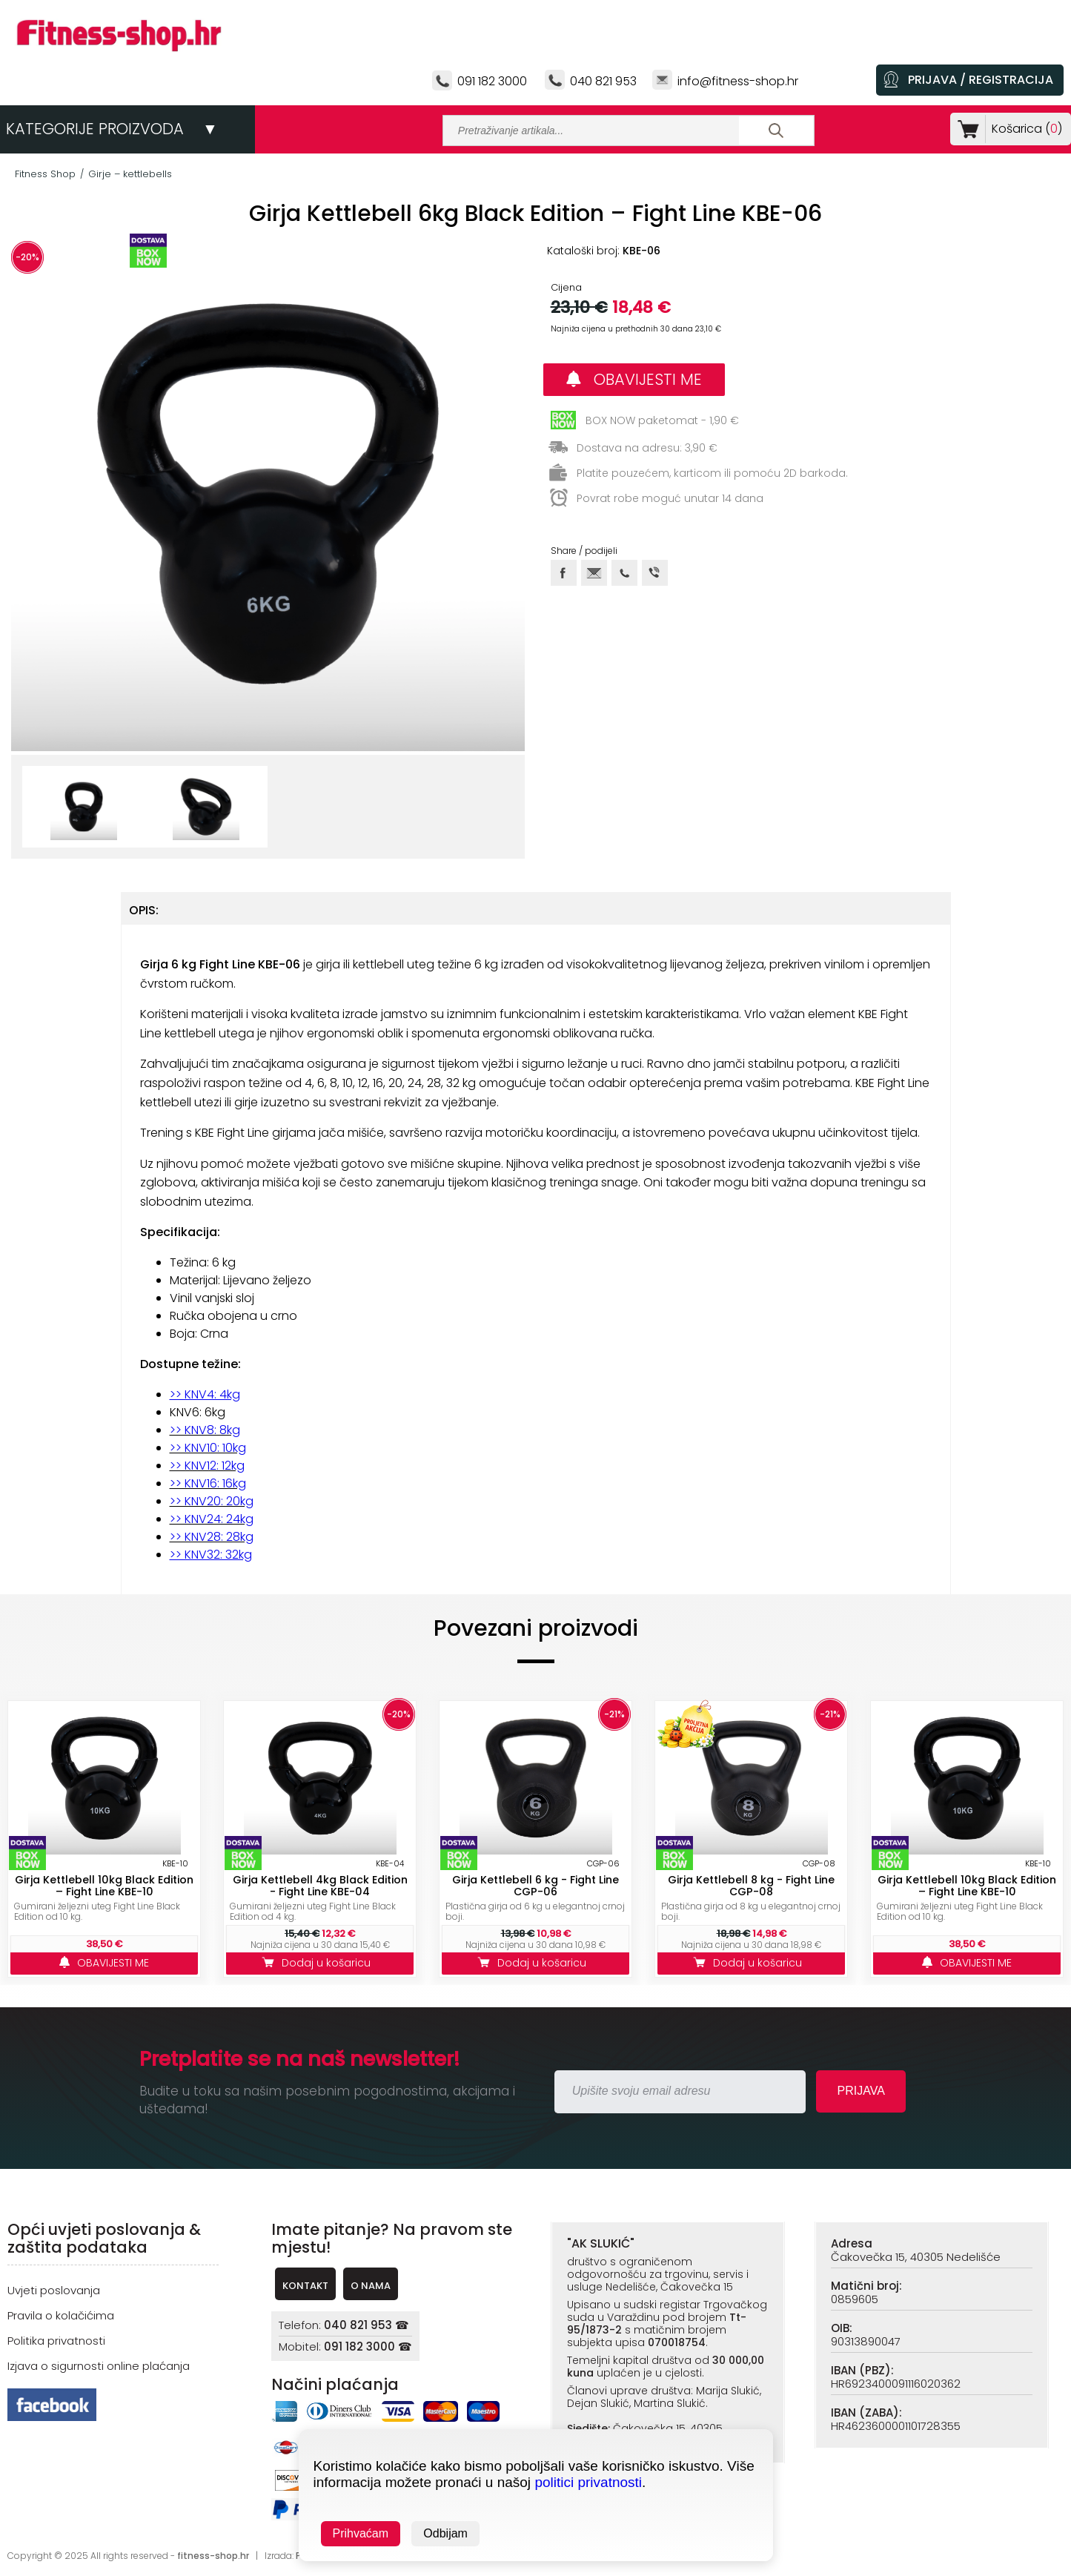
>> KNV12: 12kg (207, 1465)
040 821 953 (603, 81)
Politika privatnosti (56, 2340)
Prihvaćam (361, 2533)
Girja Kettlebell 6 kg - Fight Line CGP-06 (535, 1886)
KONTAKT (305, 2286)
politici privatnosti (588, 2482)
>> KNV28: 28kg (211, 1536)
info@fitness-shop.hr (737, 81)
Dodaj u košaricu (320, 1962)
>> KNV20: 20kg (211, 1501)
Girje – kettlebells (130, 174)
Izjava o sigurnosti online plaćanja (98, 2366)
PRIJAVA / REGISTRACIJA (980, 79)
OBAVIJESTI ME (634, 379)
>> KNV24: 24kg (211, 1519)
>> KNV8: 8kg (205, 1430)
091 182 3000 (492, 81)
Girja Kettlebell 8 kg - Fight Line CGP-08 (751, 1886)
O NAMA (371, 2286)
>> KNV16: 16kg (208, 1483)
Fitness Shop (45, 174)
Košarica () (1024, 128)
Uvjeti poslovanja (53, 2290)
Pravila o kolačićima (60, 2315)
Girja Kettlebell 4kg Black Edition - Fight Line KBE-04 (320, 1886)
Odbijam (445, 2533)
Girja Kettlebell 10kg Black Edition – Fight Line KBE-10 (104, 1886)
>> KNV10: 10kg (208, 1447)
